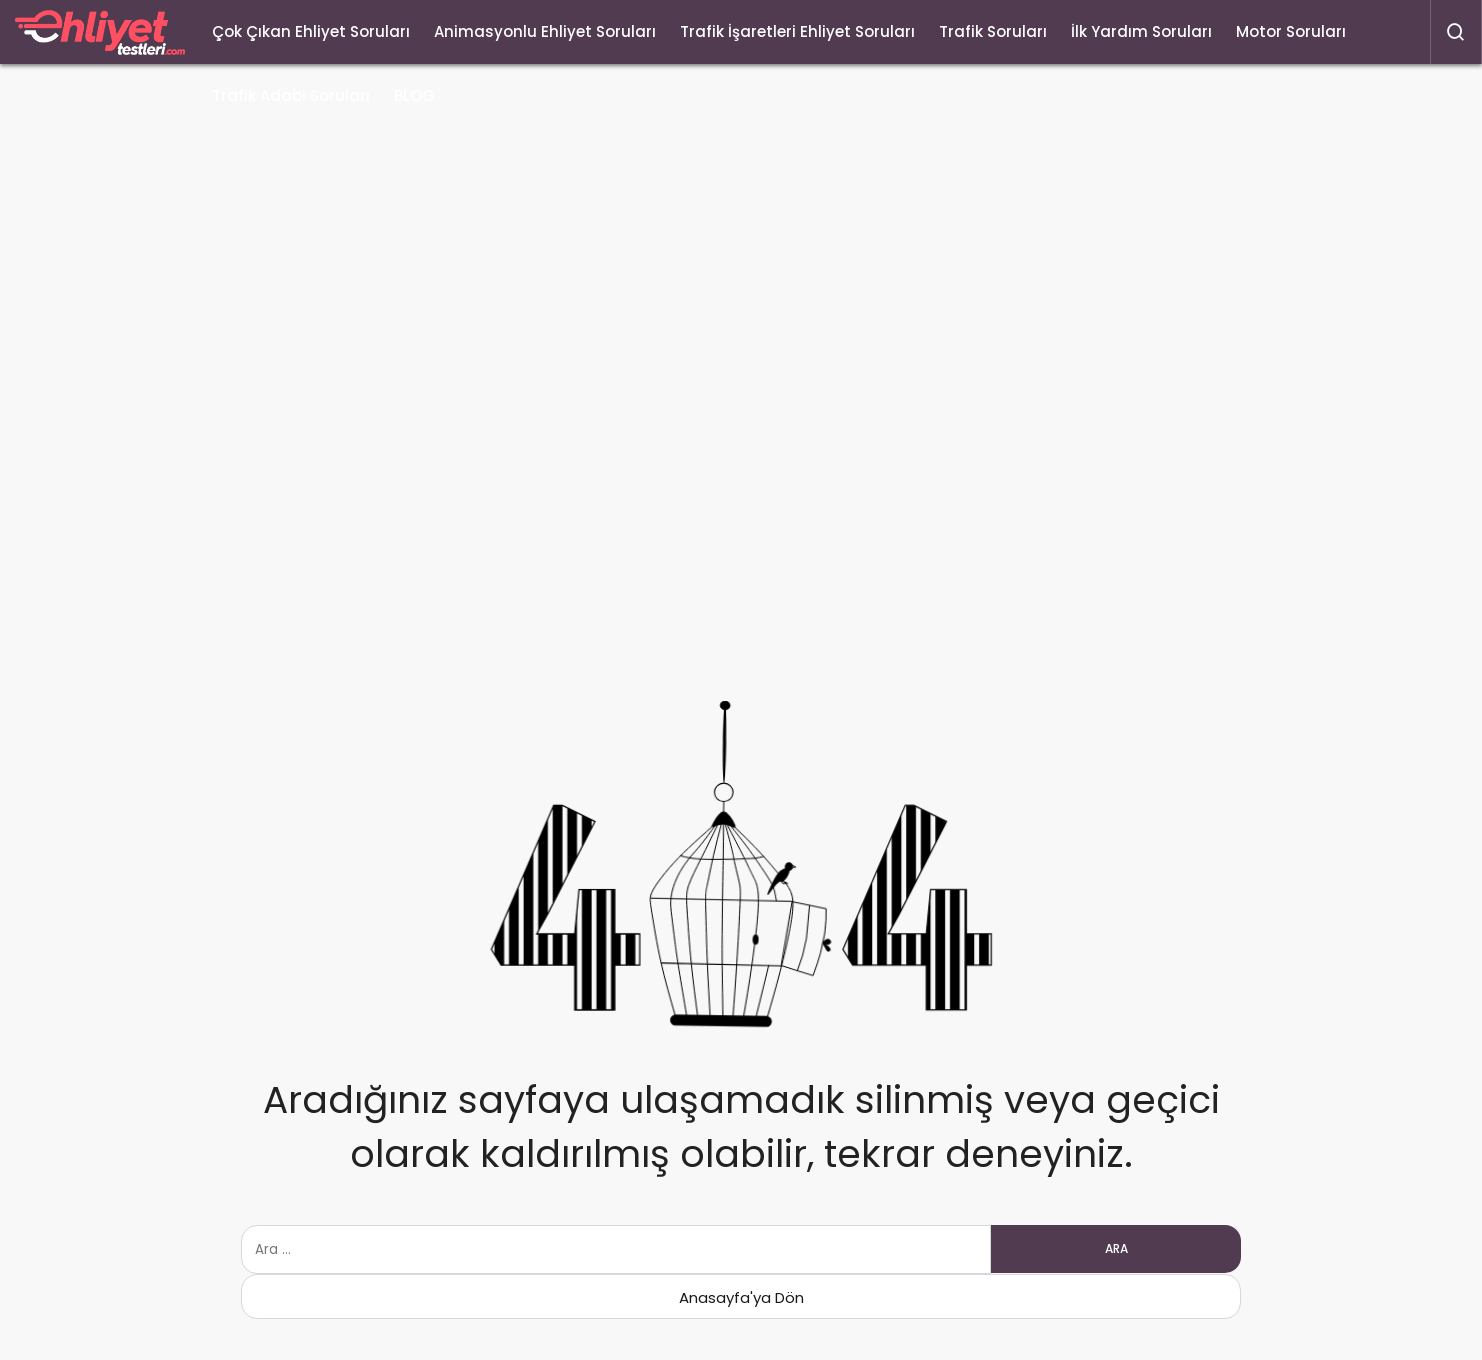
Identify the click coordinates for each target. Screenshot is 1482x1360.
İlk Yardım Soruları (1141, 31)
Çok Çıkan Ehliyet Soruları (311, 31)
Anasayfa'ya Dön (741, 1297)
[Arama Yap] (1456, 32)
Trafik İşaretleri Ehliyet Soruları (797, 31)
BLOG (414, 95)
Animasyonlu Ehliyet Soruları (545, 31)
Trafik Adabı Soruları (291, 95)
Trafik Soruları (993, 31)
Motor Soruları (1291, 31)
